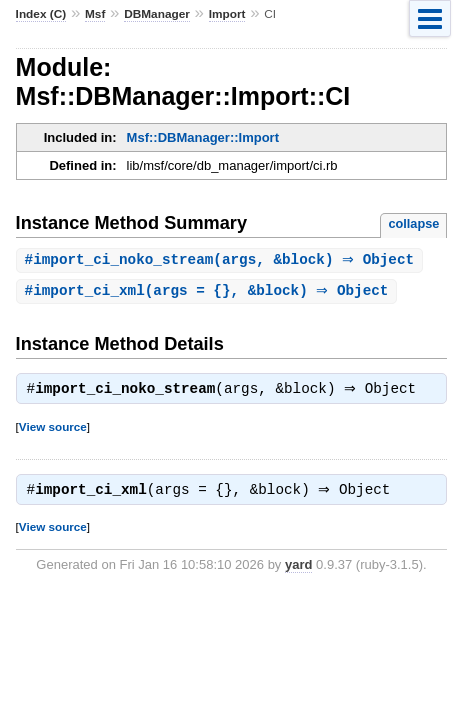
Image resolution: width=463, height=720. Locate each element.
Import (227, 14)
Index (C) (41, 14)
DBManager (157, 14)
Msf (95, 14)
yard (298, 570)
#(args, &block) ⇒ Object (222, 260)
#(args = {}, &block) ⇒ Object (209, 292)
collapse (413, 223)
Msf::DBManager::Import (203, 137)
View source (53, 430)
